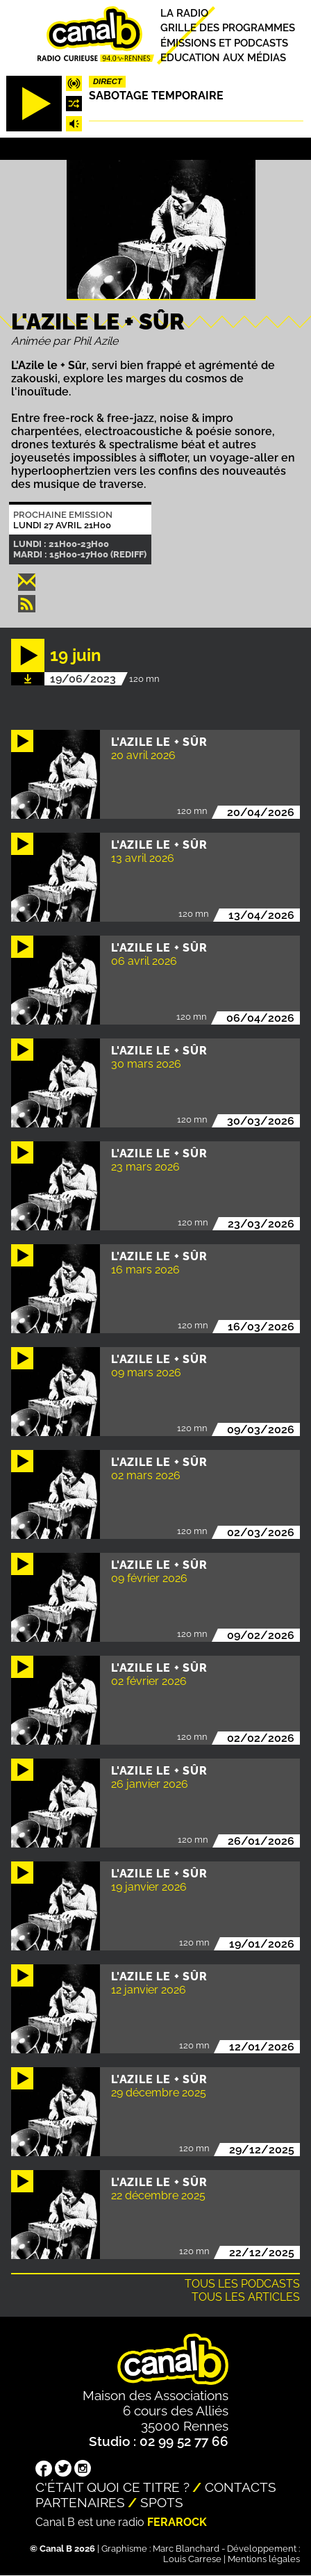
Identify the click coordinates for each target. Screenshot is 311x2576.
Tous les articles (246, 2297)
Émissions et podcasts (224, 43)
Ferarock (177, 2522)
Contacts (240, 2487)
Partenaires (80, 2502)
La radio (184, 13)
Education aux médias (223, 57)
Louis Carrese (192, 2559)
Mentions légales (264, 2559)
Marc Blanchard (186, 2548)
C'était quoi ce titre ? (112, 2487)
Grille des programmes (227, 28)
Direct (107, 81)
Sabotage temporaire (156, 95)
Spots (161, 2502)
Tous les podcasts (242, 2283)
